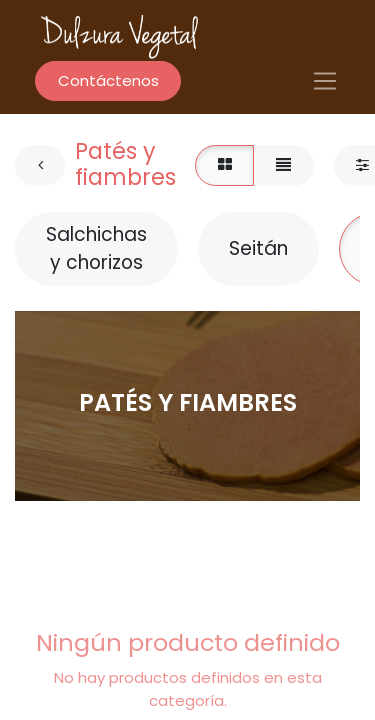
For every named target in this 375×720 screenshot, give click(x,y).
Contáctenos (108, 80)
